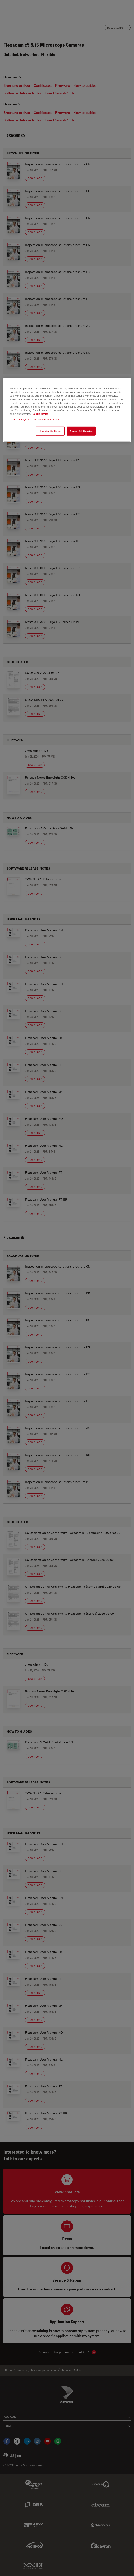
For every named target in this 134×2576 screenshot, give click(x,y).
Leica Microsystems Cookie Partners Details (34, 419)
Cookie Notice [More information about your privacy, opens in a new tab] (40, 413)
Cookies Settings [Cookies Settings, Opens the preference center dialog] (50, 431)
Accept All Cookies (81, 431)
